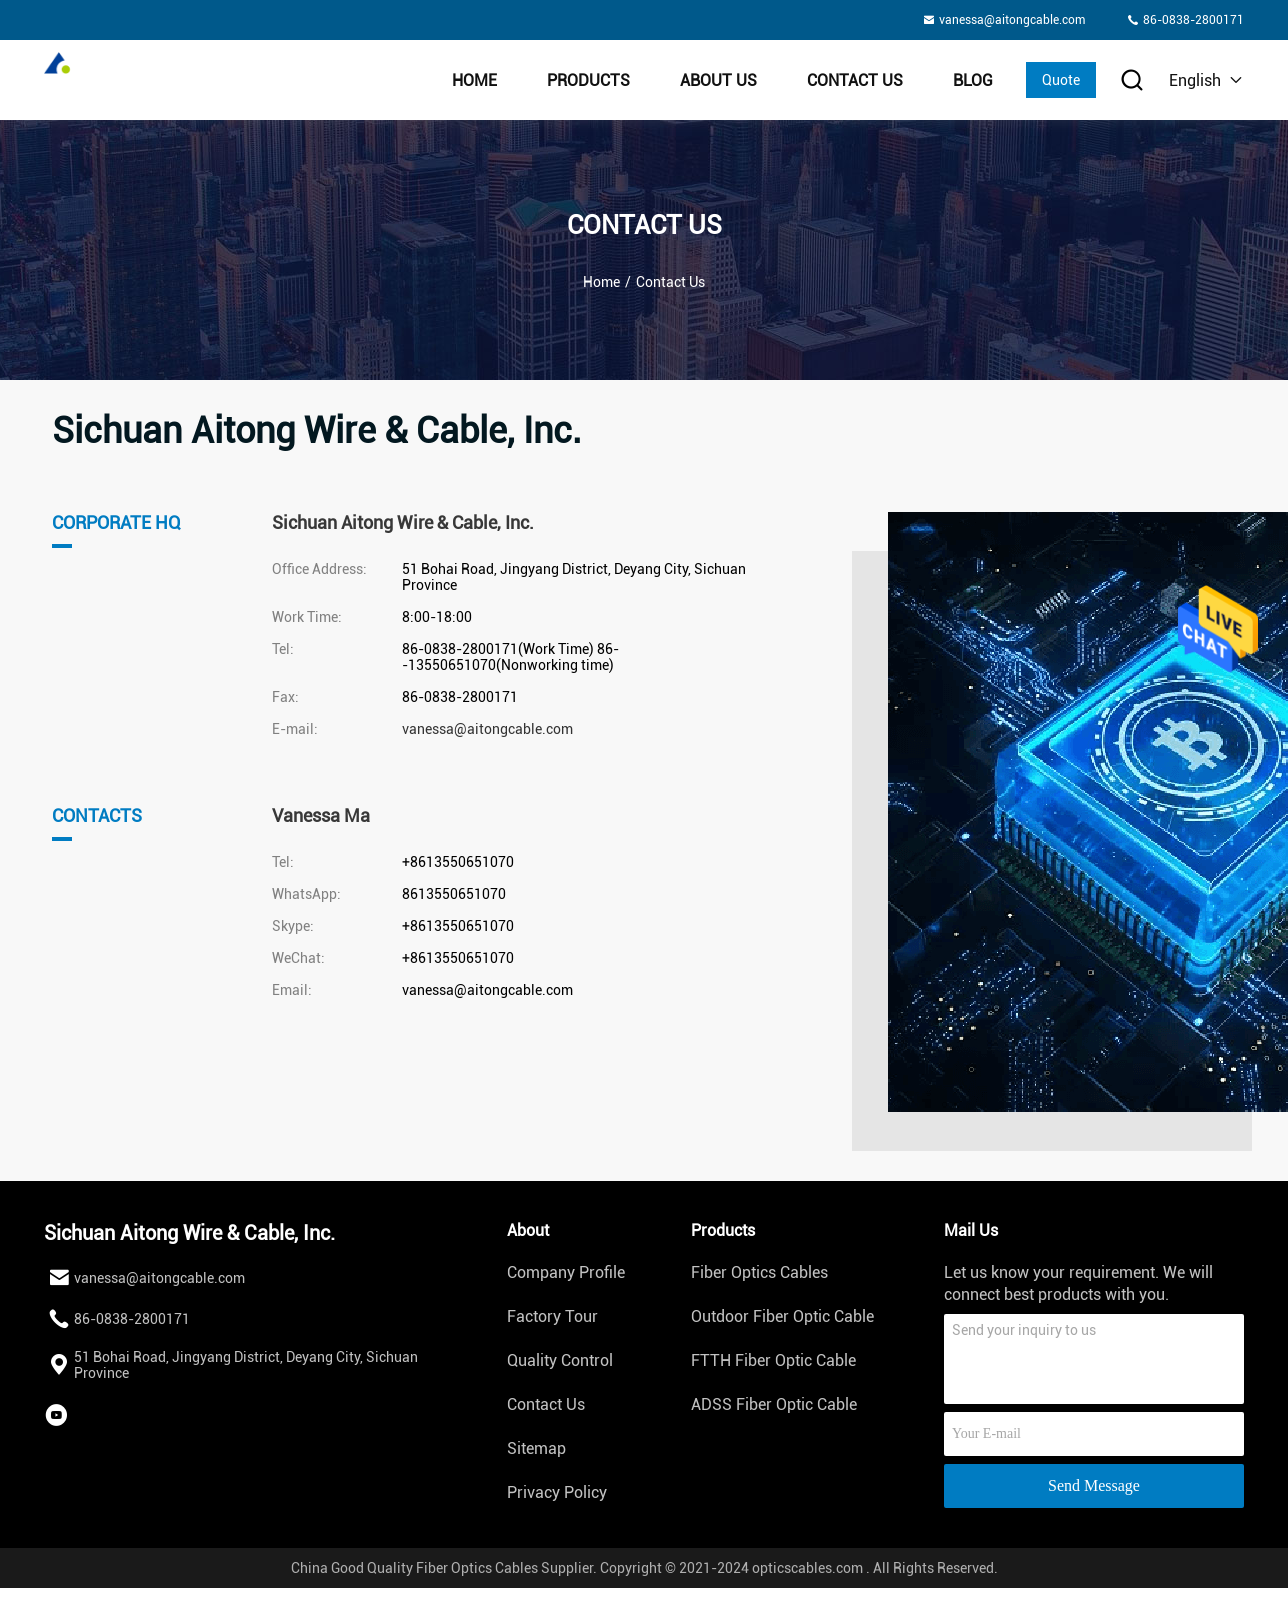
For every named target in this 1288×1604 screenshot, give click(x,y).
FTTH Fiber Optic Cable (773, 1360)
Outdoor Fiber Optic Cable (782, 1316)
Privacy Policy (557, 1492)
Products (588, 80)
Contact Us (855, 80)
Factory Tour (552, 1316)
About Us (718, 80)
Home (474, 80)
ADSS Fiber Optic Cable (774, 1404)
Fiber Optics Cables (759, 1272)
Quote (1061, 80)
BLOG (973, 80)
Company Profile (566, 1272)
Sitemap (536, 1448)
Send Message (1094, 1485)
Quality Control (560, 1360)
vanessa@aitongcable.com (487, 729)
